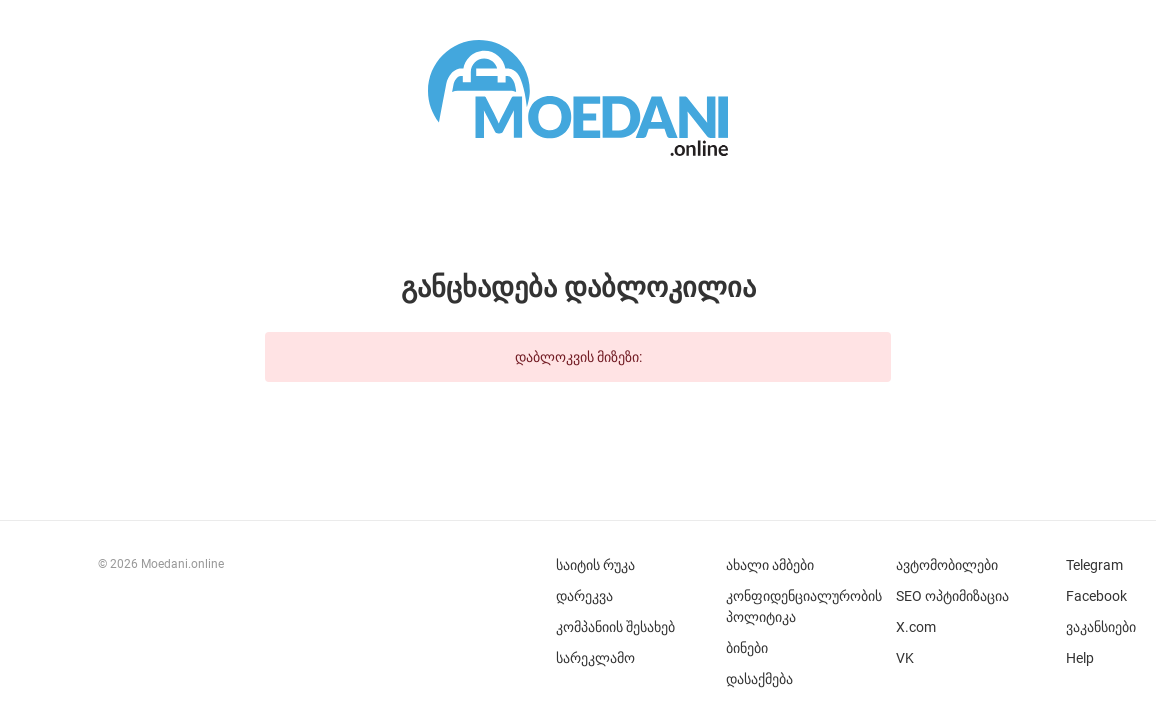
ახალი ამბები (770, 565)
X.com (916, 627)
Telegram (1094, 565)
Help (1080, 658)
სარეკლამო (595, 658)
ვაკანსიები (1101, 627)
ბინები (747, 648)
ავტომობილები (947, 565)
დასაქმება (759, 679)
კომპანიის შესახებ (615, 627)
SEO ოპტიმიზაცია (952, 596)
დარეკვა (584, 596)
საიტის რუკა (595, 565)
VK (905, 658)
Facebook (1096, 596)
